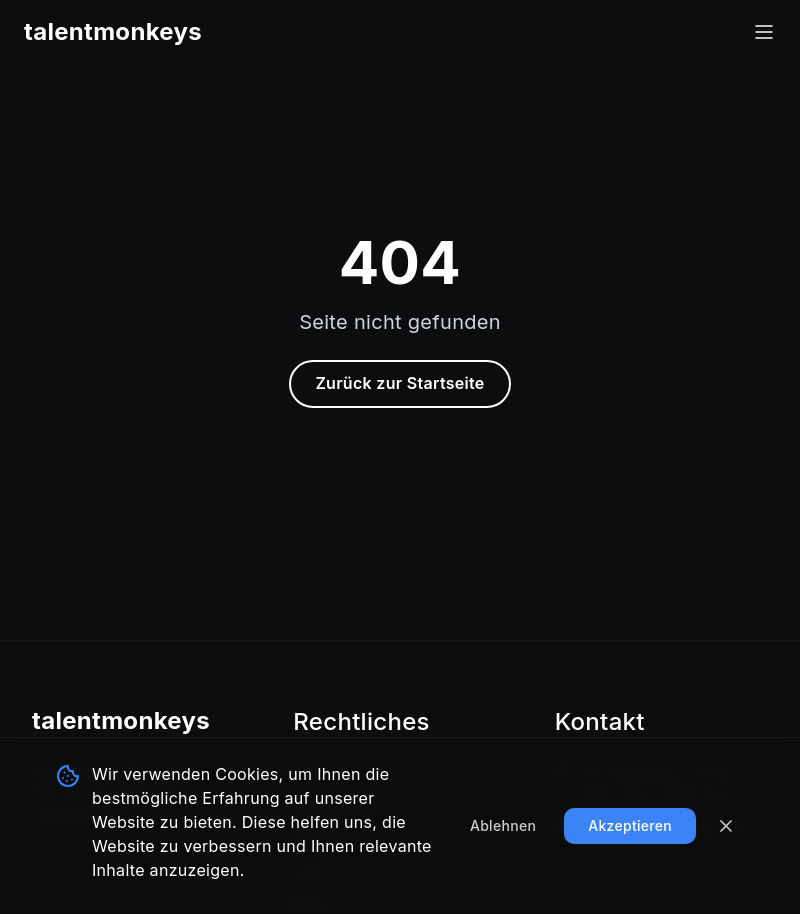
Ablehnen (503, 825)
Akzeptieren (630, 825)
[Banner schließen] (726, 826)
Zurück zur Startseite (399, 383)
